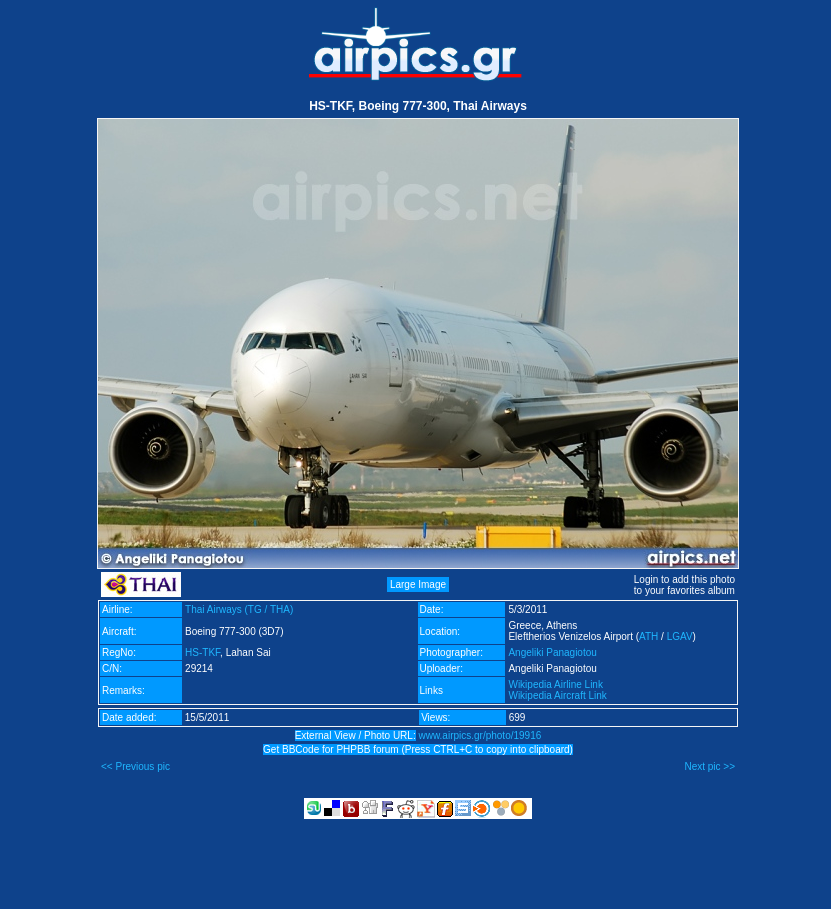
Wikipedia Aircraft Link (557, 695)
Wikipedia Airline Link (555, 684)
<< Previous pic (135, 766)
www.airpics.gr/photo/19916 (479, 735)
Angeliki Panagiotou (552, 652)
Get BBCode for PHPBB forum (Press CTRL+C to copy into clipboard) (418, 749)
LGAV (680, 636)
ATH (648, 636)
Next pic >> (709, 766)
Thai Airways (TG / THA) (239, 609)
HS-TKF (202, 652)
